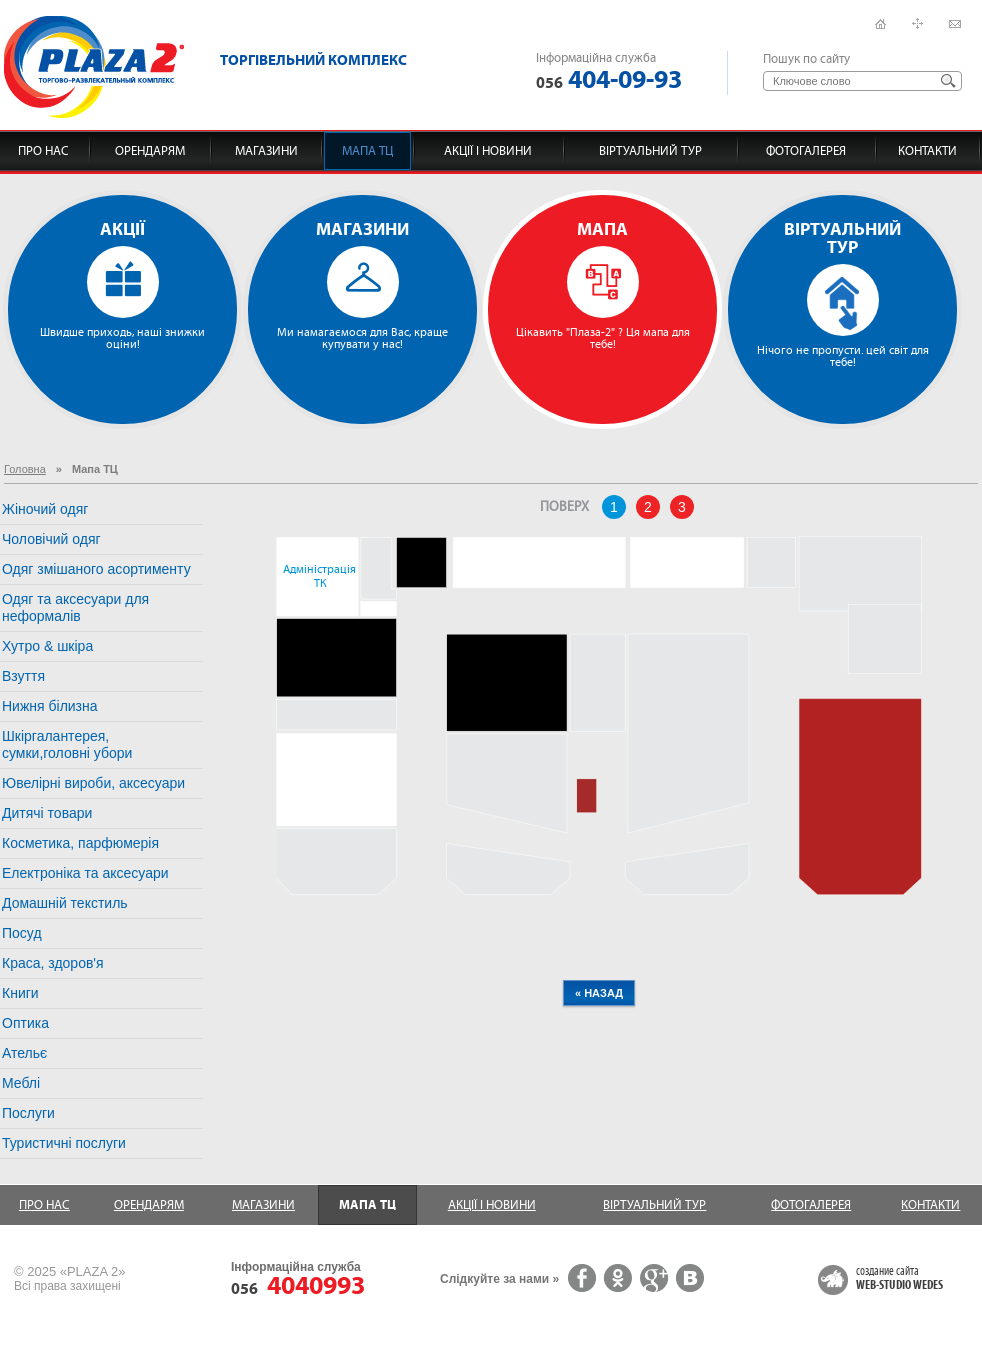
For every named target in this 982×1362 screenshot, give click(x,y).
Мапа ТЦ (367, 151)
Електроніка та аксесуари (85, 873)
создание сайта (899, 1279)
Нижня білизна (50, 706)
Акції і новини (488, 151)
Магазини (266, 151)
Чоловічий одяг (51, 539)
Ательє (24, 1053)
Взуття (23, 676)
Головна (25, 469)
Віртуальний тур (650, 151)
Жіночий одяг (45, 509)
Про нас (43, 151)
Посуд (22, 933)
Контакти (927, 151)
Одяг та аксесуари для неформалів (75, 607)
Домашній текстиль (65, 903)
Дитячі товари (47, 813)
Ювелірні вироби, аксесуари (93, 783)
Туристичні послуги (64, 1143)
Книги (20, 993)
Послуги (28, 1113)
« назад (599, 993)
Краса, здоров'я (53, 963)
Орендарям (150, 151)
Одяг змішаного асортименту (96, 569)
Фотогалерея (806, 151)
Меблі (21, 1083)
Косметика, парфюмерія (80, 843)
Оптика (25, 1023)
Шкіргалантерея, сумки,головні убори (67, 744)
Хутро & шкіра (47, 646)
